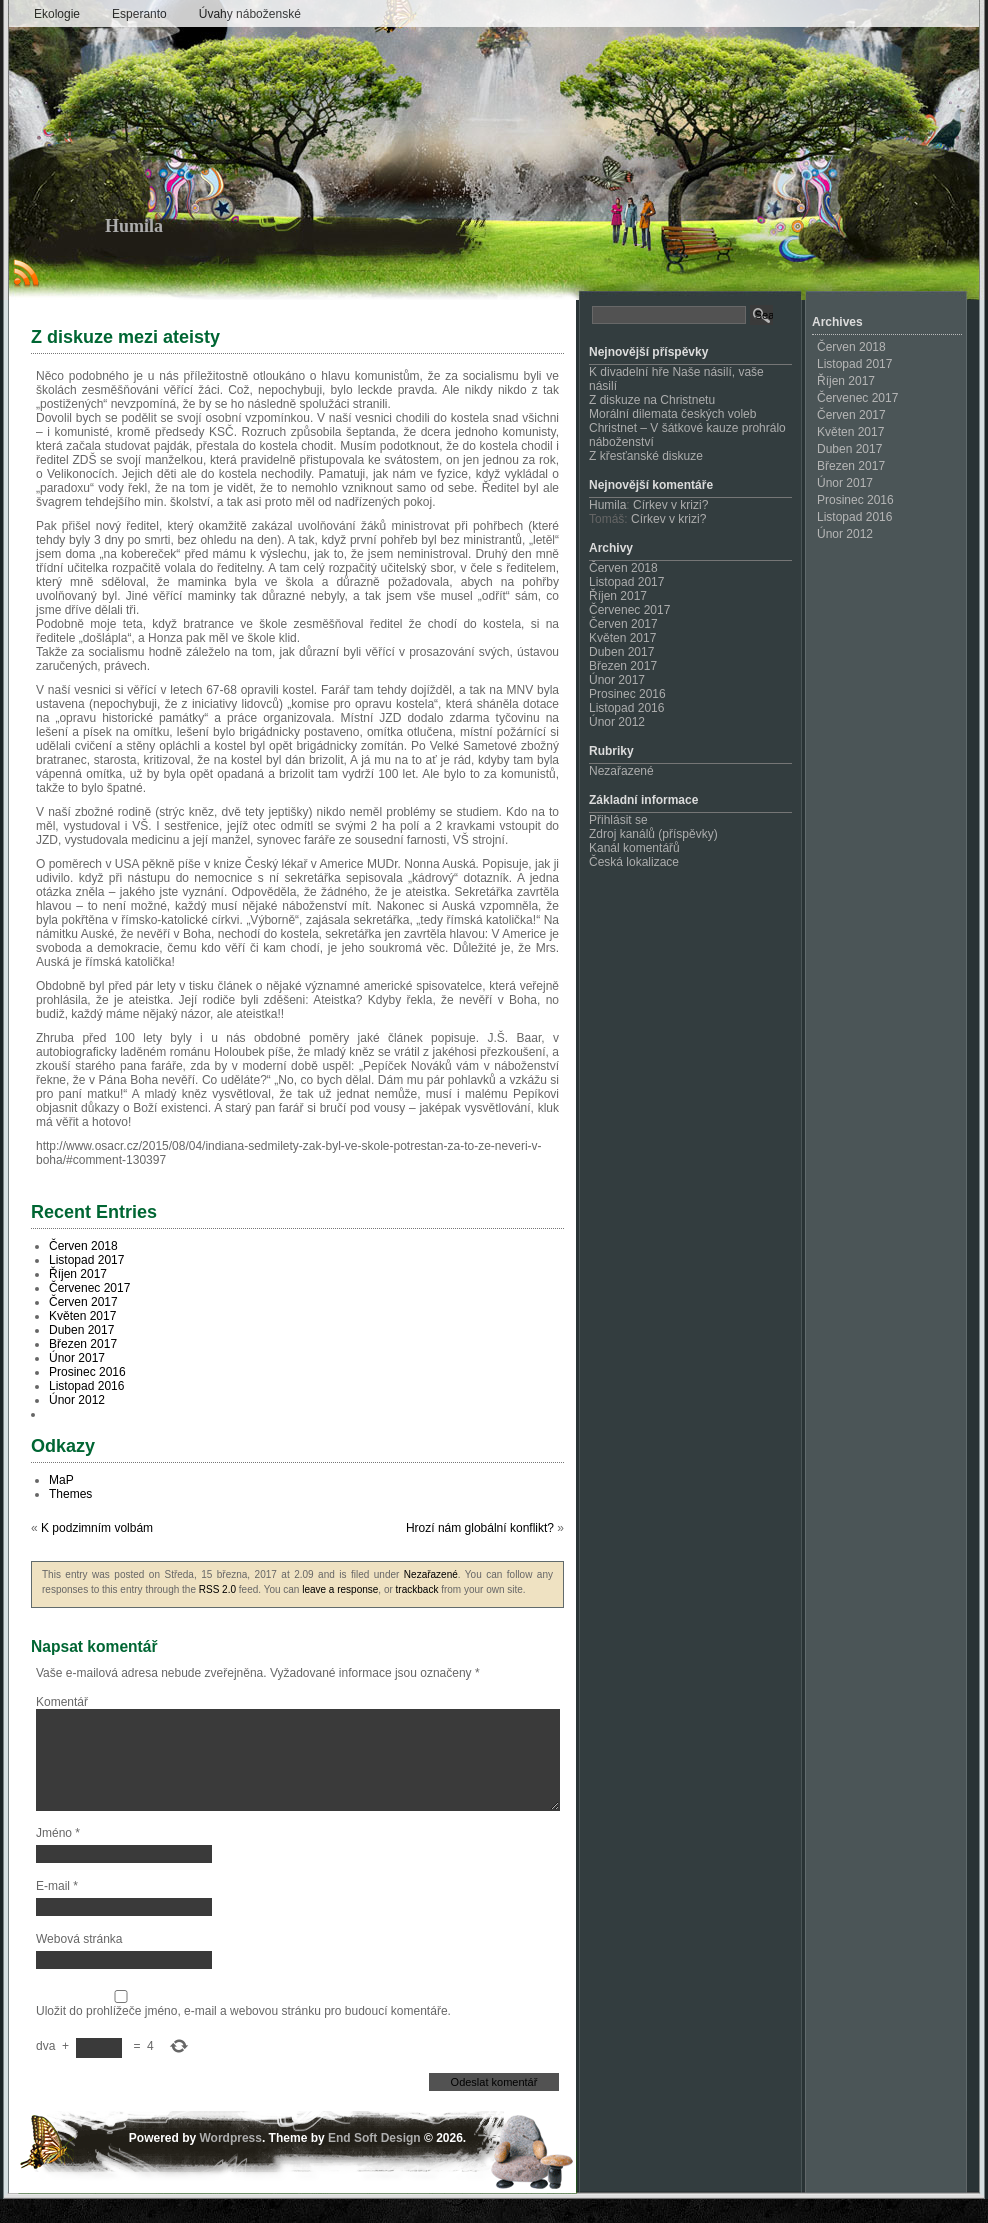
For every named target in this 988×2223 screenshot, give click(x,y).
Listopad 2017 (86, 1260)
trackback (417, 1589)
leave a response (340, 1589)
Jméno (58, 1857)
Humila (134, 226)
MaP (61, 1480)
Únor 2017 (77, 1358)
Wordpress (230, 2162)
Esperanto (139, 14)
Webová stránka (79, 1963)
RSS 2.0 (217, 1589)
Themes (70, 1494)
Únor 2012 (77, 1400)
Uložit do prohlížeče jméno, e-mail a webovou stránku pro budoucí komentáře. (243, 2035)
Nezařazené (431, 1574)
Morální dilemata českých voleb (672, 414)
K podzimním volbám (97, 1528)
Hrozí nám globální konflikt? (480, 1528)
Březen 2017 (83, 1344)
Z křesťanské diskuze (646, 456)
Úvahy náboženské (250, 14)
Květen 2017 (82, 1316)
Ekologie (57, 14)
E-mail (57, 1910)
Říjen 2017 (78, 1274)
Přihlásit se (618, 820)
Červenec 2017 (89, 1288)
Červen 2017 (83, 1302)
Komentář (62, 1702)
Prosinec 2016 (87, 1372)
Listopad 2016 (86, 1386)
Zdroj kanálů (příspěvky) (653, 834)
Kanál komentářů (634, 848)
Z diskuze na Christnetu (652, 400)
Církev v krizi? (670, 505)
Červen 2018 (83, 1246)
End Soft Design (374, 2162)
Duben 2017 (81, 1330)
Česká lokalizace (634, 862)
